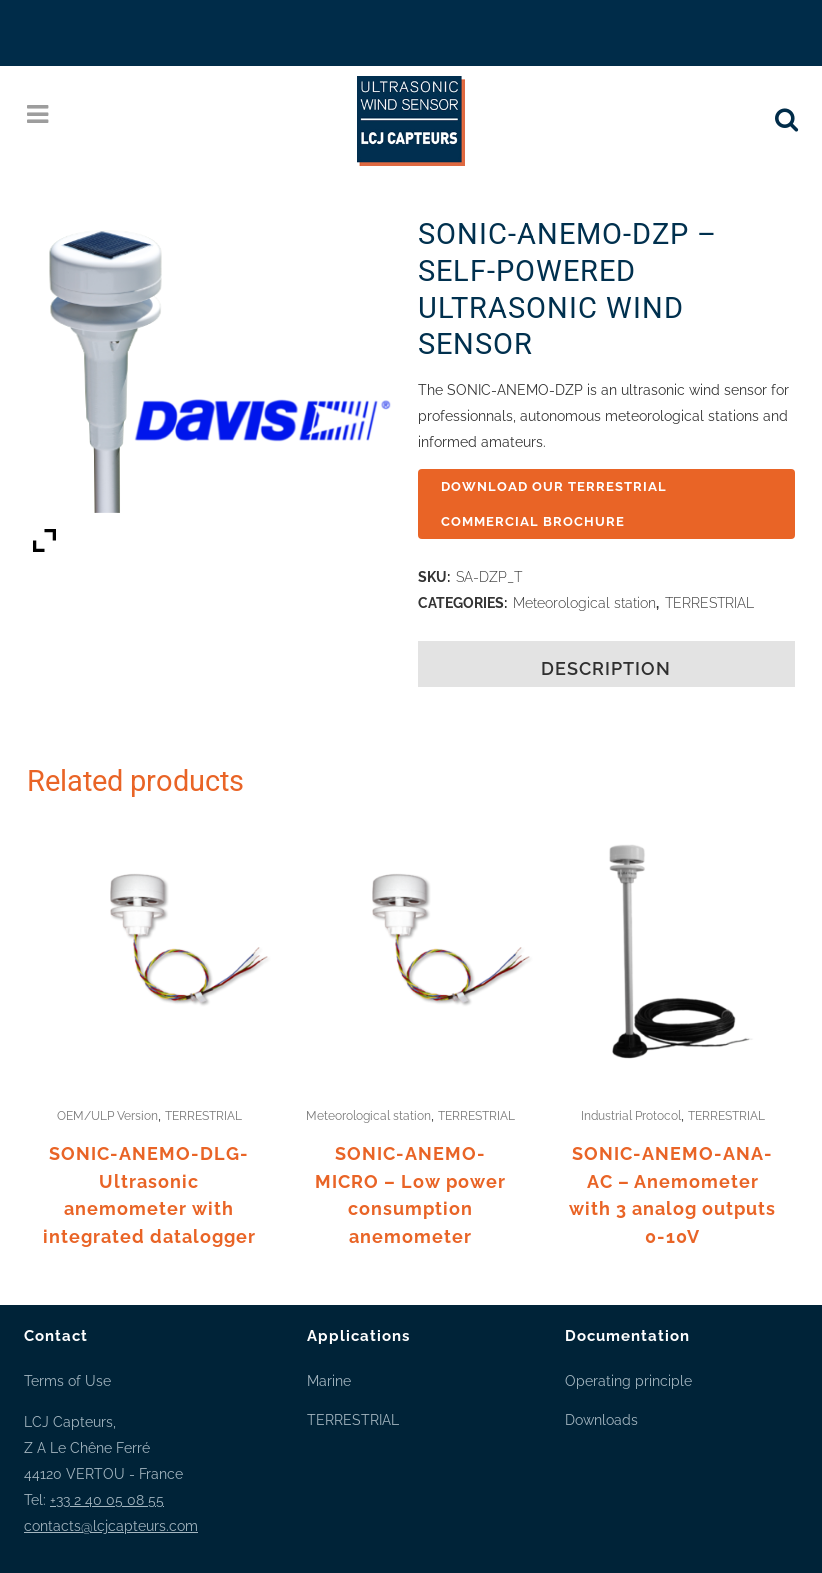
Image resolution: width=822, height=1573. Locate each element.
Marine (329, 1381)
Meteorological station (584, 603)
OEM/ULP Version (107, 1116)
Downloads (601, 1420)
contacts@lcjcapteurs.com (111, 1526)
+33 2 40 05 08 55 (107, 1500)
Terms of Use (67, 1381)
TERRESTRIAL (709, 603)
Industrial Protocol (631, 1116)
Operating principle (628, 1381)
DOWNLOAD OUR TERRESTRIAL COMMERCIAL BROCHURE (556, 504)
